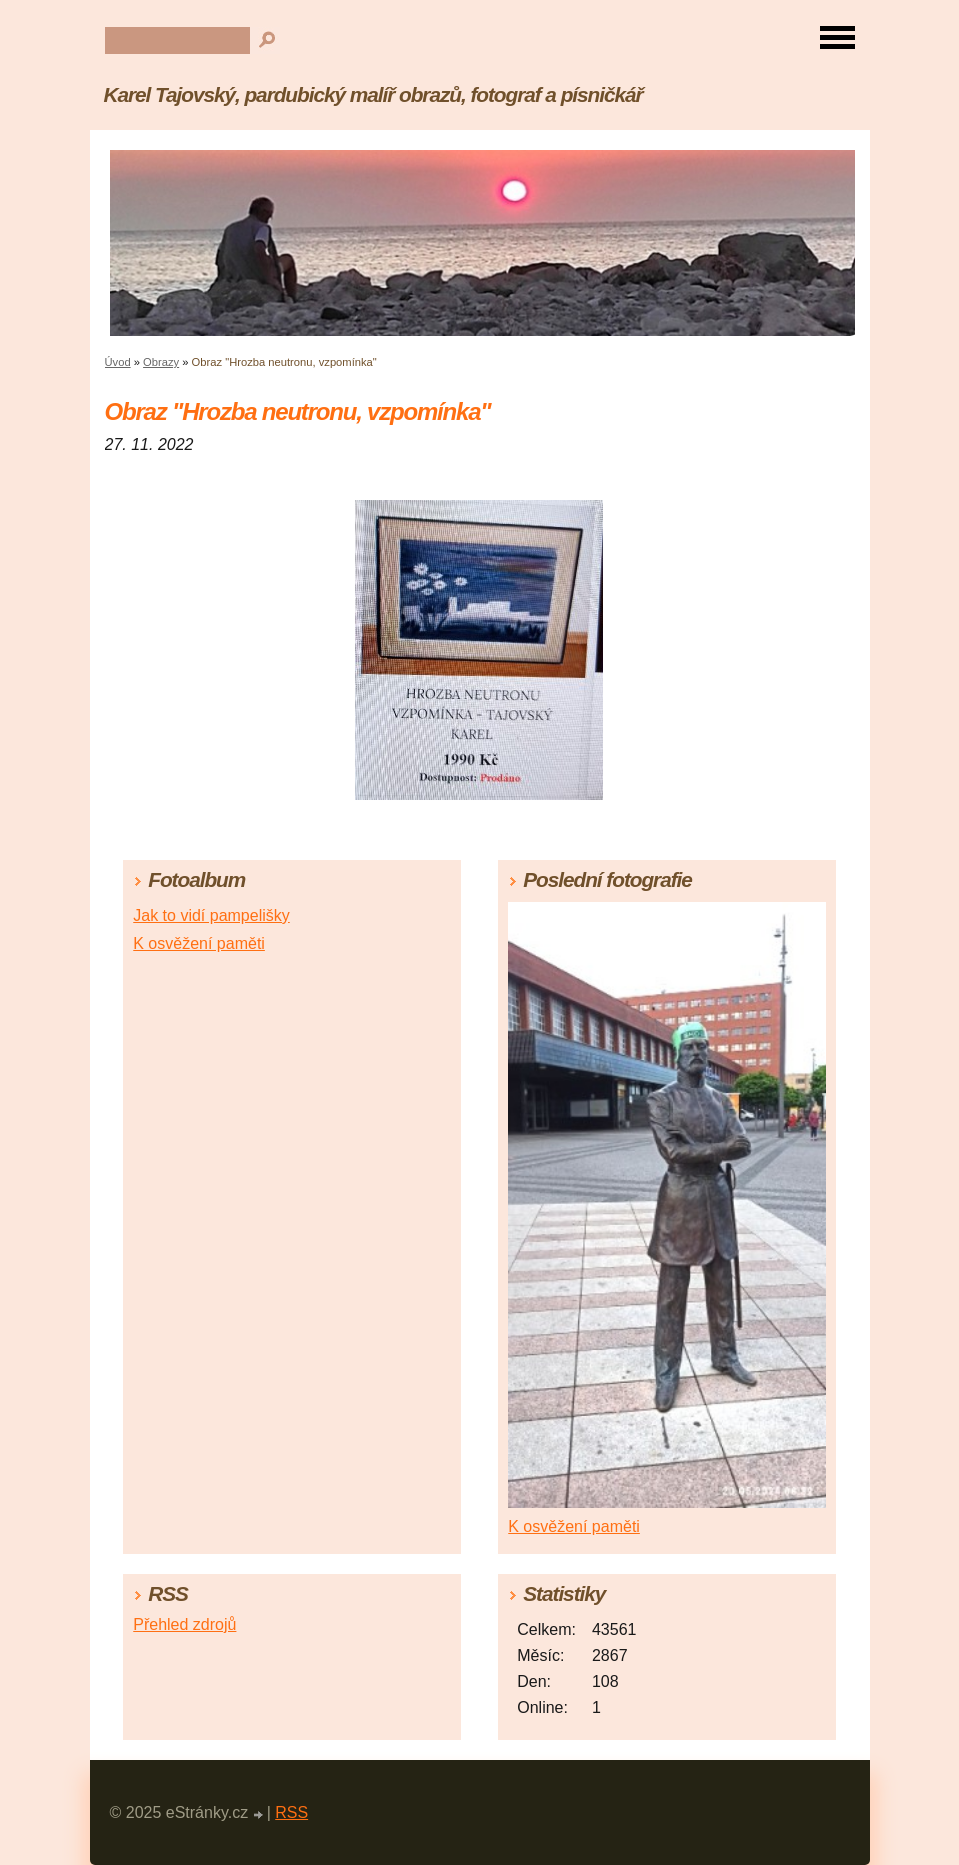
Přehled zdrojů (184, 1624)
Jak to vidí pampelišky (211, 915)
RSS (291, 1812)
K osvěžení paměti (199, 943)
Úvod (118, 362)
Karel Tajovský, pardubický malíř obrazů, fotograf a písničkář (373, 94)
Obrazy (161, 362)
